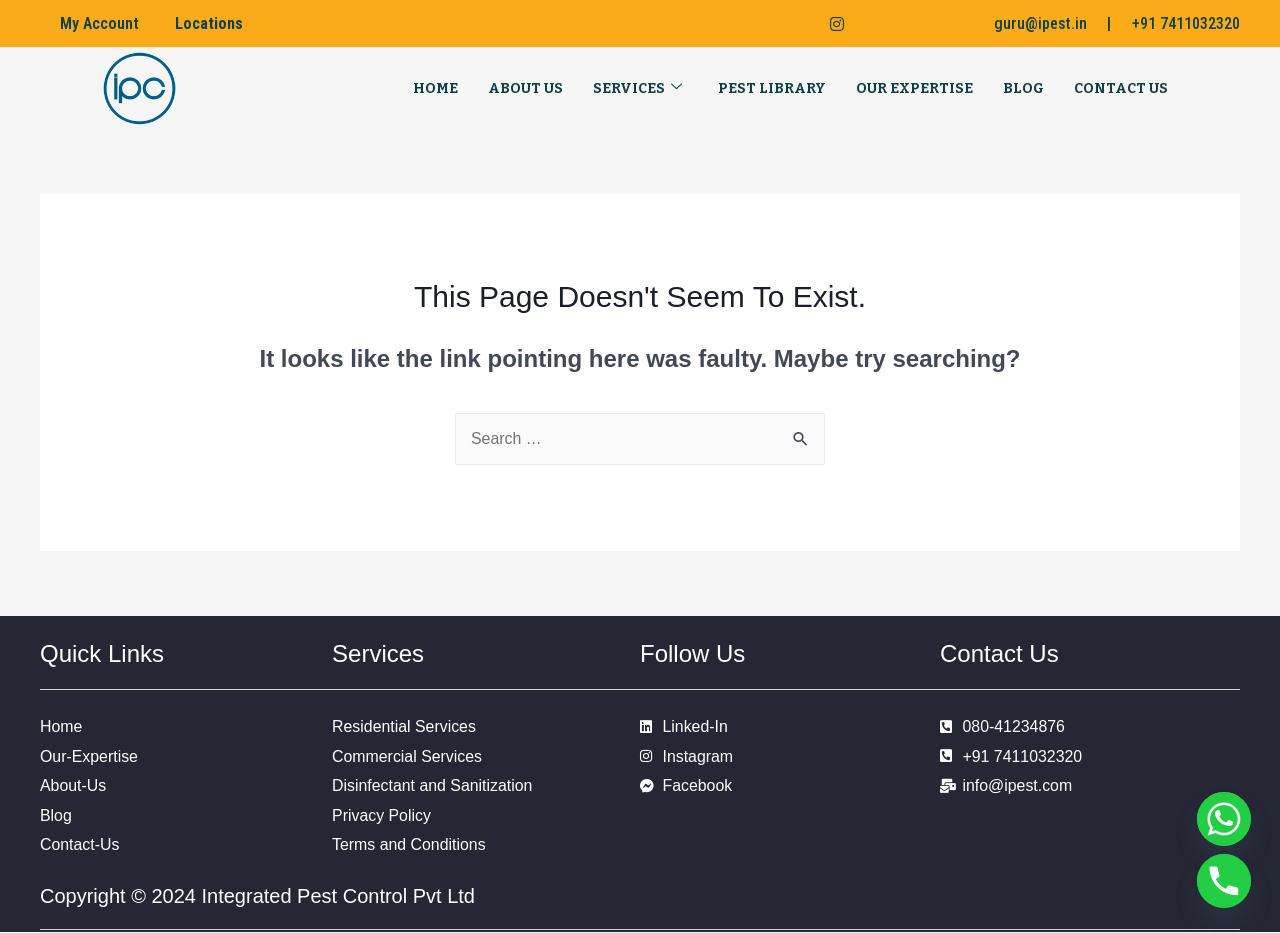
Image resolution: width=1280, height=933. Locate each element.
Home (435, 88)
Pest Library (772, 88)
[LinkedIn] (788, 24)
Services (637, 88)
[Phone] (1224, 881)
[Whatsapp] (1224, 819)
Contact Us (1121, 88)
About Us (525, 88)
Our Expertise (914, 88)
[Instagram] (829, 24)
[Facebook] (748, 24)
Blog (1023, 88)
